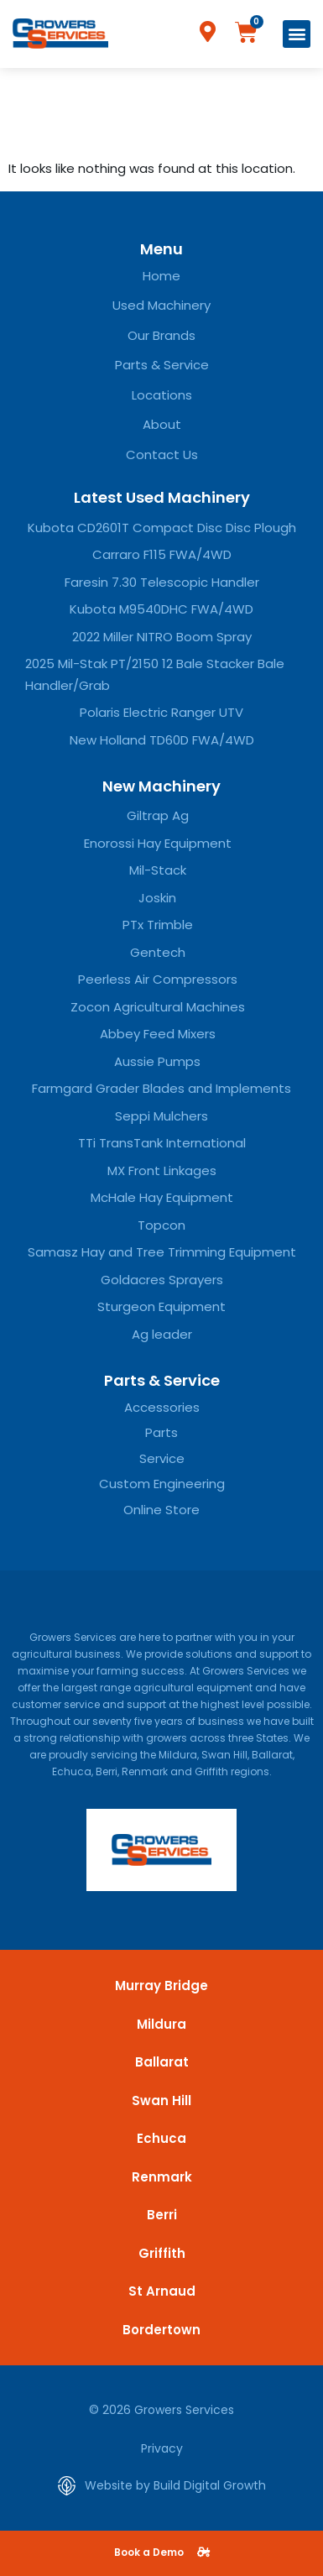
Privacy (162, 2448)
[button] (296, 34)
